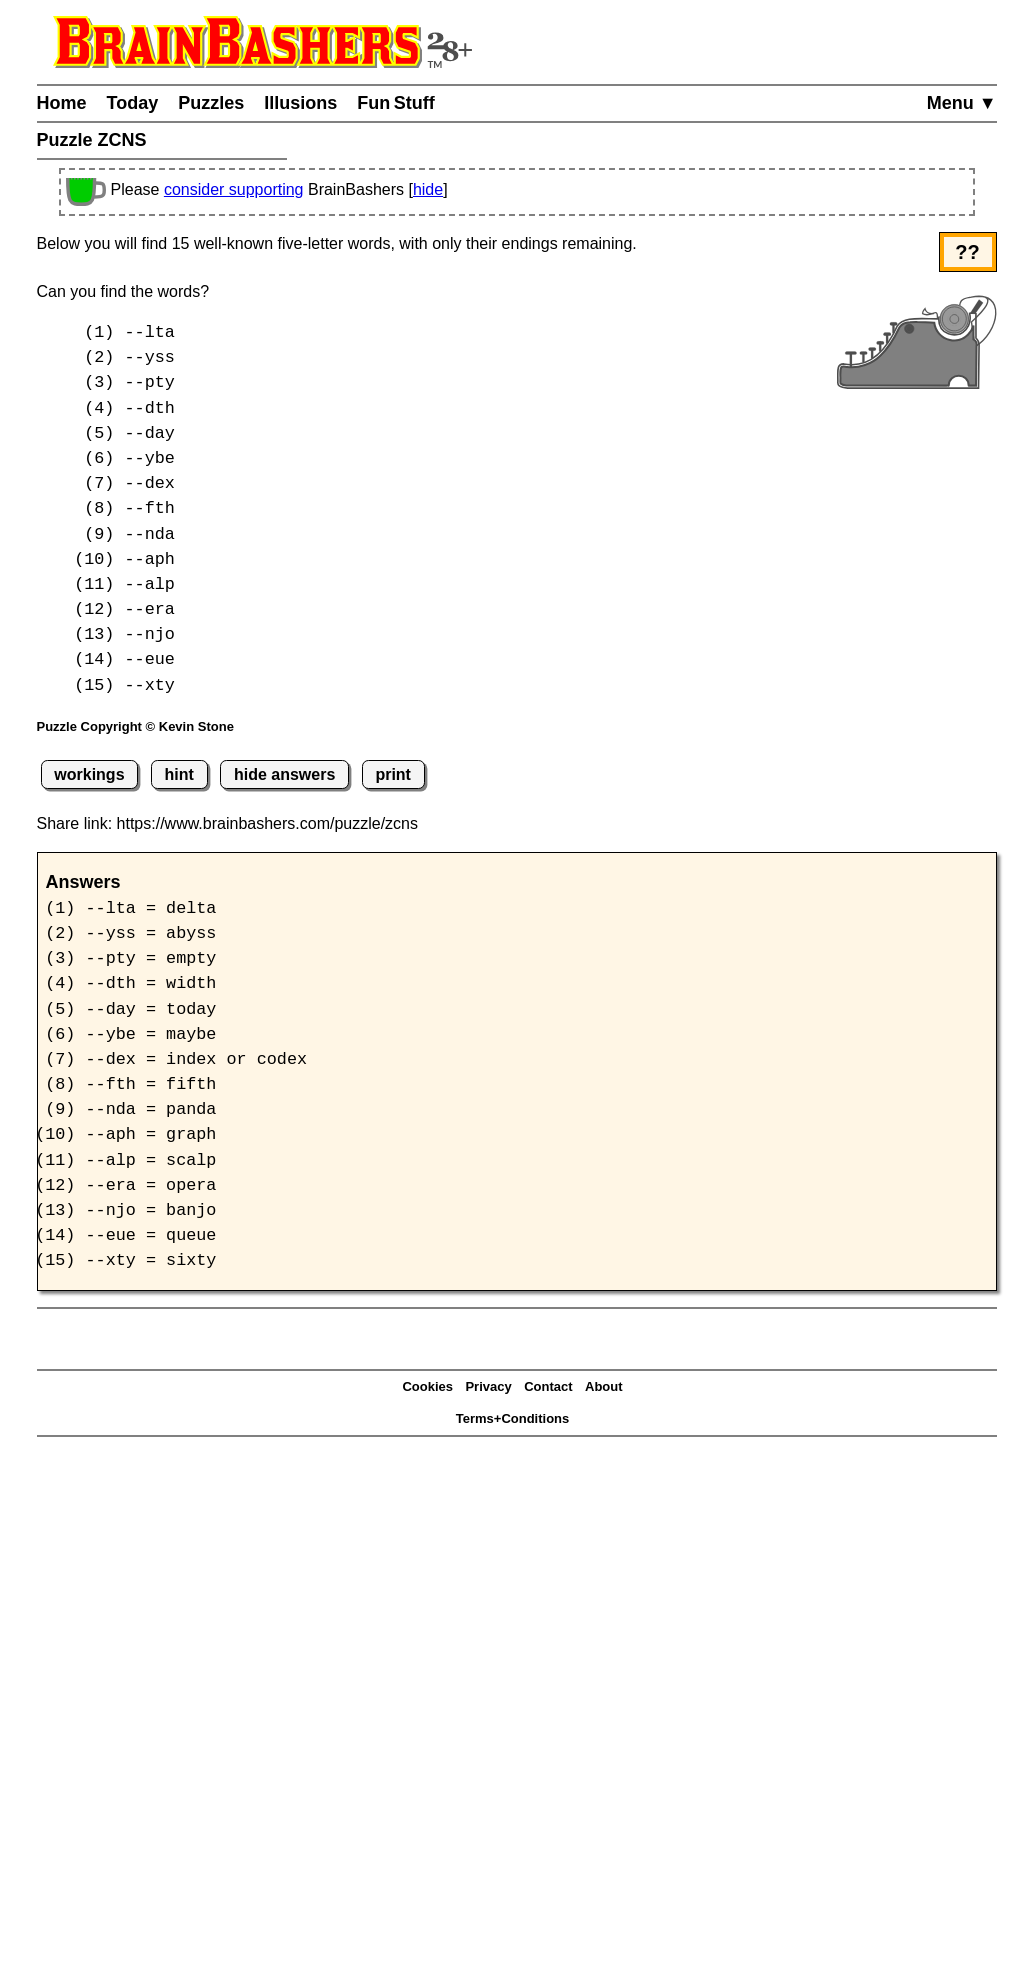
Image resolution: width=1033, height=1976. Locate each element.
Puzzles (211, 103)
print (393, 774)
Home (62, 103)
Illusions (300, 103)
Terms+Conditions (513, 1418)
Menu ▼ (962, 103)
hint (179, 774)
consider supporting (234, 189)
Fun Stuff (396, 103)
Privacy (488, 1386)
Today (133, 103)
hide (428, 189)
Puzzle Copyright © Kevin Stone (135, 726)
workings (89, 774)
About (604, 1386)
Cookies (427, 1386)
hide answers (284, 774)
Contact (548, 1386)
